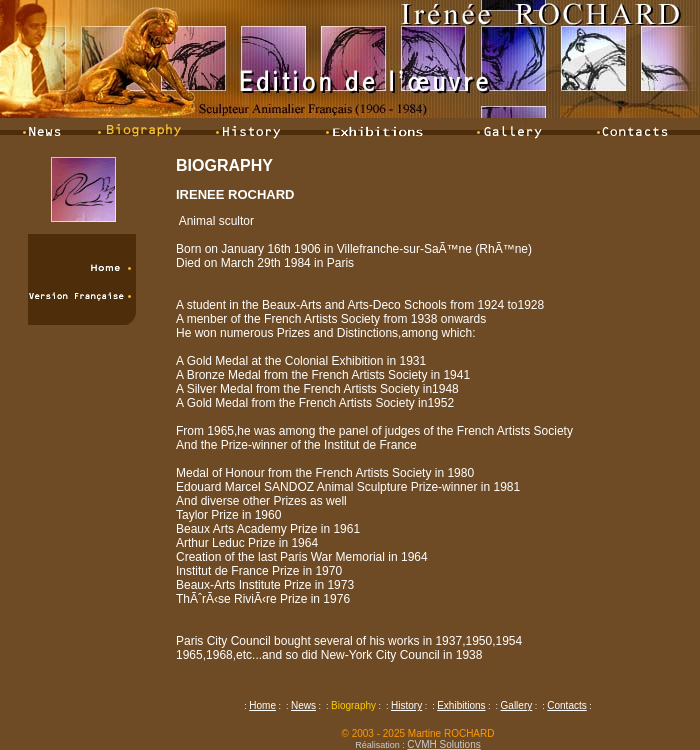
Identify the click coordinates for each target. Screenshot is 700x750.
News (303, 705)
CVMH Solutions (443, 744)
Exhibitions (461, 705)
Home (262, 705)
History (406, 705)
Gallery (517, 705)
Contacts (566, 705)
